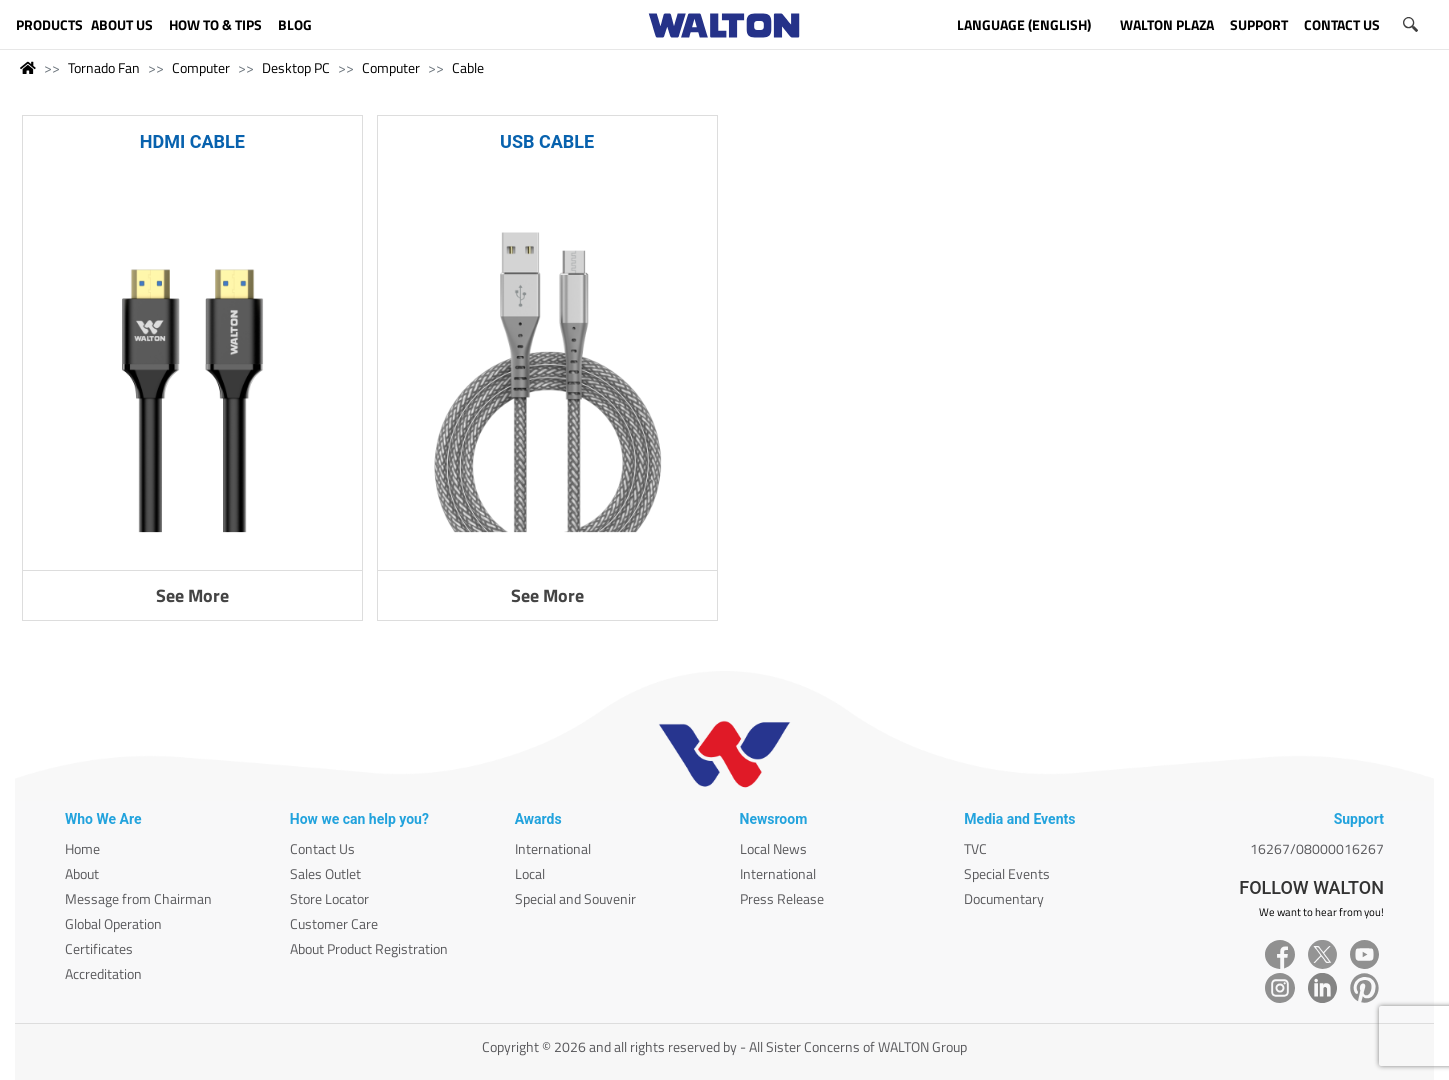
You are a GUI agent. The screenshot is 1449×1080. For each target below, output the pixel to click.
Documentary (1004, 898)
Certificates (99, 948)
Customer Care (334, 923)
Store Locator (329, 898)
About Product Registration (369, 948)
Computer (201, 67)
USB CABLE (547, 141)
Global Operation (113, 923)
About (82, 873)
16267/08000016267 (1317, 848)
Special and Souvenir (575, 898)
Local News (773, 848)
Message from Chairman (138, 898)
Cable (468, 67)
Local (530, 873)
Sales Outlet (325, 873)
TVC (975, 848)
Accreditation (103, 973)
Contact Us (322, 848)
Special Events (1007, 873)
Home (82, 848)
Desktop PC (296, 67)
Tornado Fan (104, 67)
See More (192, 595)
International (553, 848)
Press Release (782, 898)
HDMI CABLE (192, 141)
